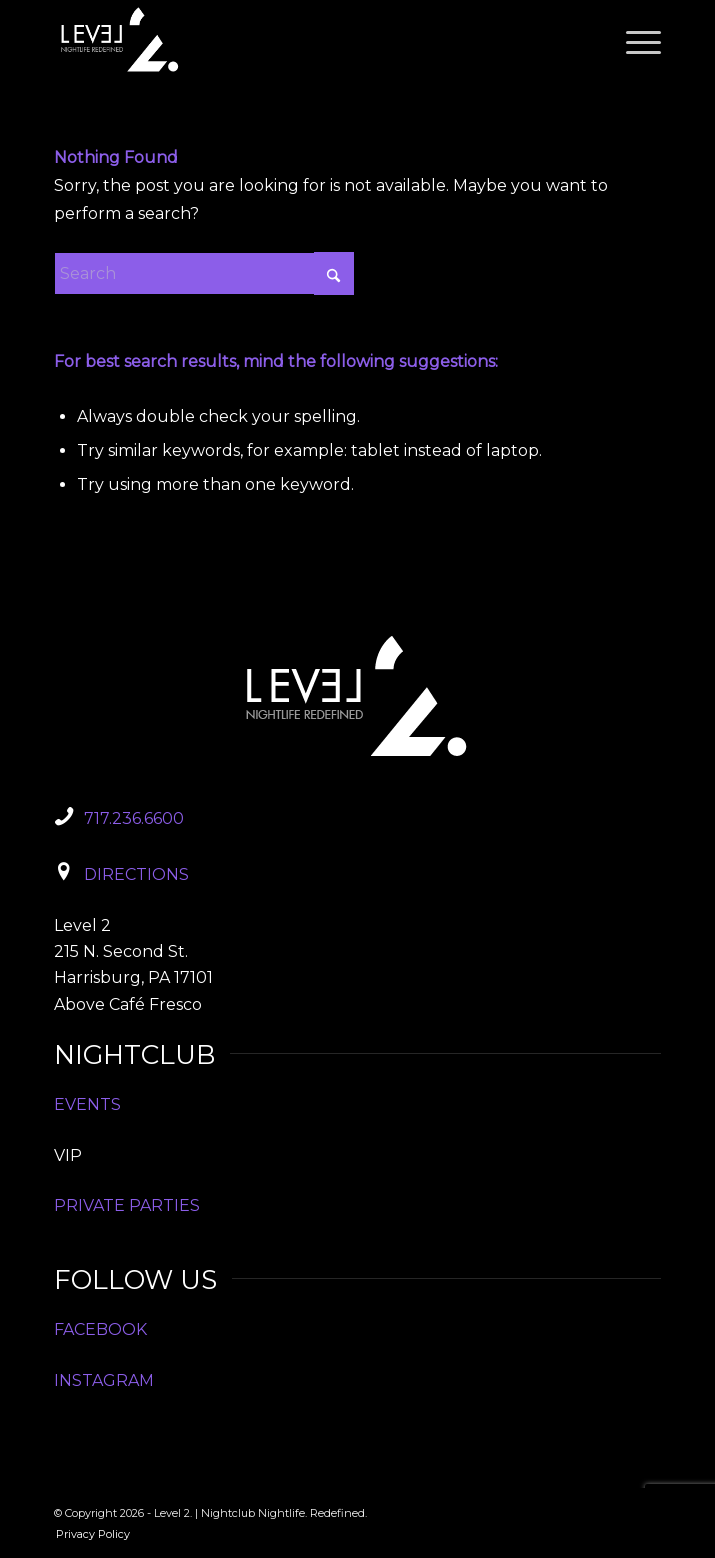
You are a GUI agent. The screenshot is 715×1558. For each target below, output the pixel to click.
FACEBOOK (100, 1329)
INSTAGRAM (104, 1380)
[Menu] (633, 40)
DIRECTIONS (136, 874)
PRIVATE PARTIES (127, 1205)
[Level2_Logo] (297, 40)
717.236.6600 (134, 818)
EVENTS (87, 1104)
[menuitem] (633, 40)
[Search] (204, 273)
